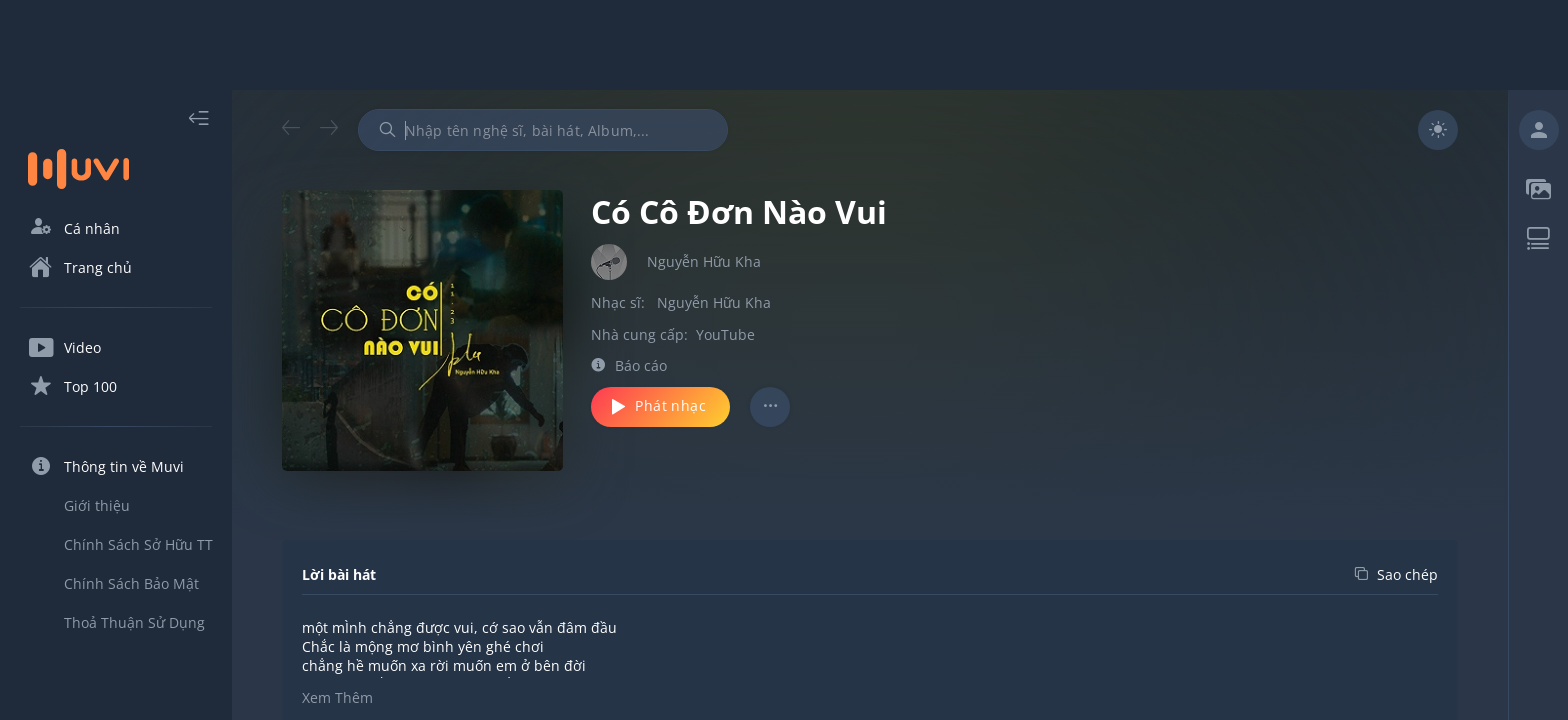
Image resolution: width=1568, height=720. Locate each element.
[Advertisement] (784, 45)
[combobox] (543, 130)
